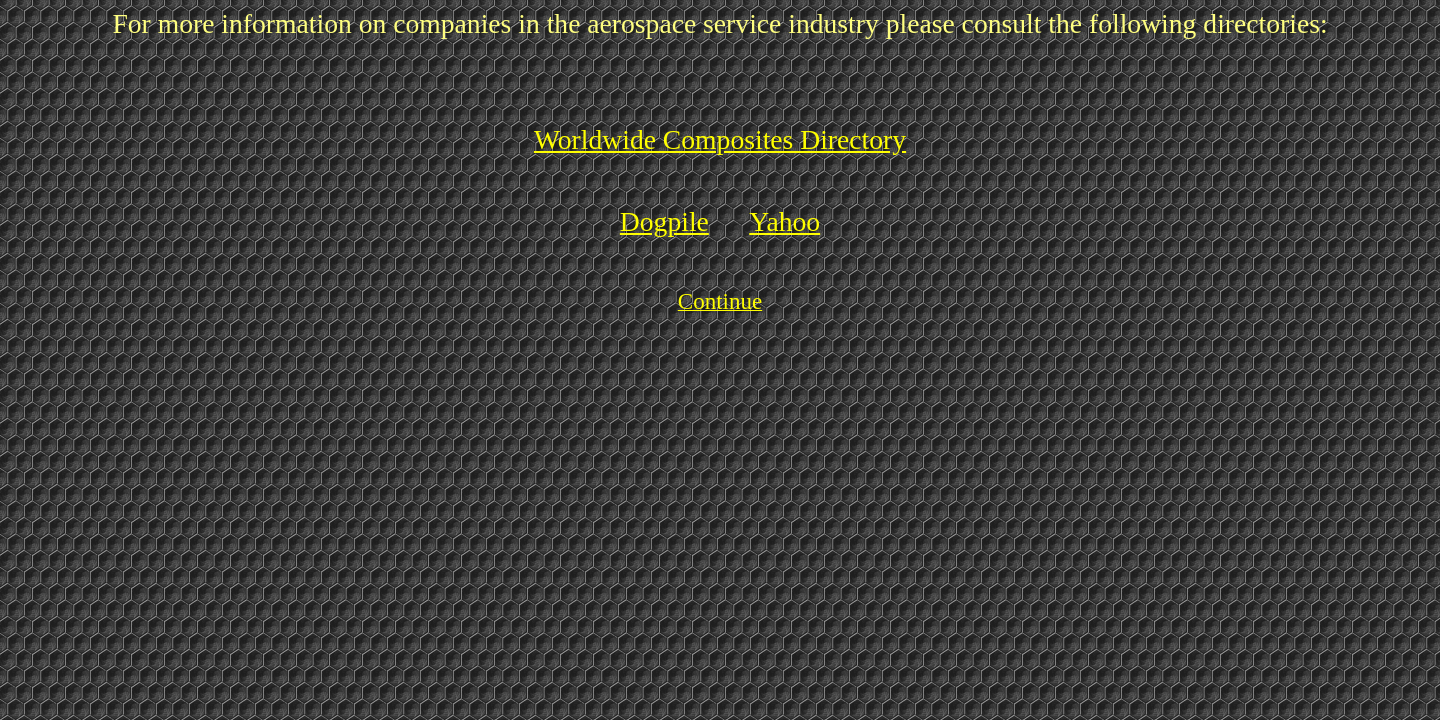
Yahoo (784, 221)
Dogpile (664, 221)
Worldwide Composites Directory (720, 139)
